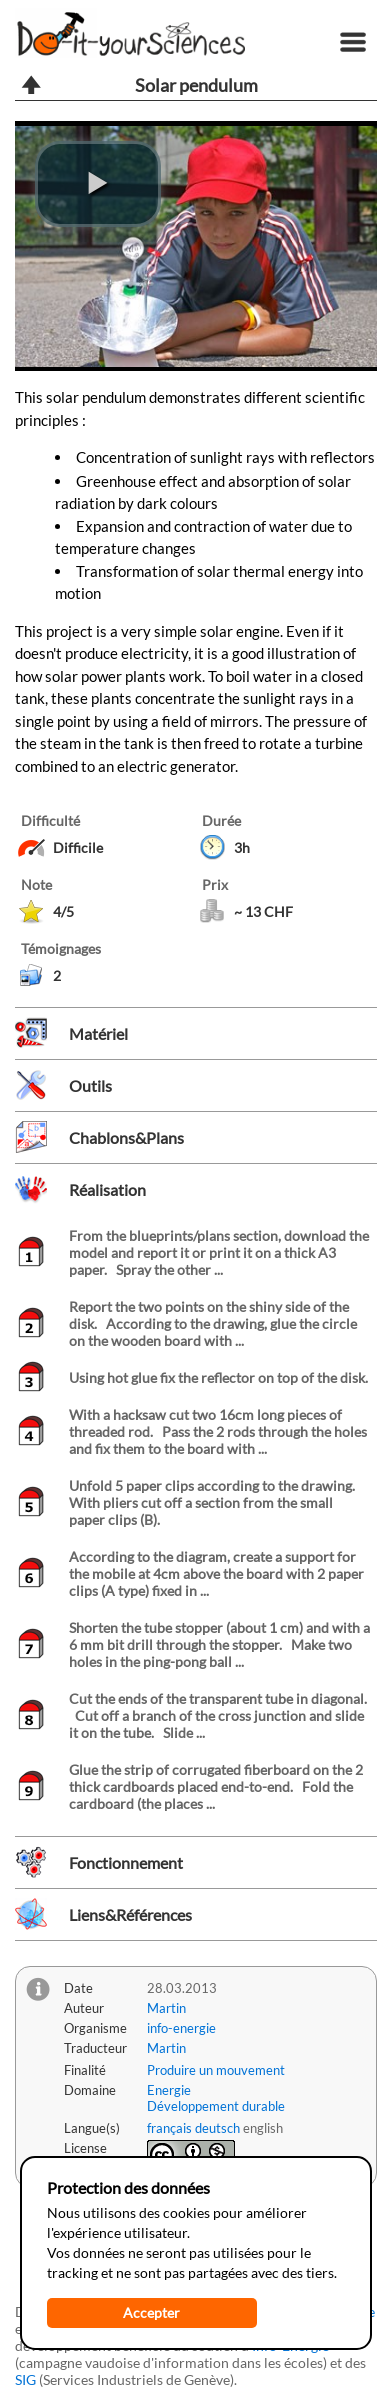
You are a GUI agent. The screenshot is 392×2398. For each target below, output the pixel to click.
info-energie (181, 2028)
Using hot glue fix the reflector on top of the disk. (218, 1377)
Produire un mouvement (216, 2070)
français (169, 2128)
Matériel (98, 1033)
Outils (90, 1085)
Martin (166, 2008)
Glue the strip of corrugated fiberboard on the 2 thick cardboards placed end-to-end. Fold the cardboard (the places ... (216, 1786)
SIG (25, 2379)
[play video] (98, 184)
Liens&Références (130, 1914)
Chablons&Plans (126, 1137)
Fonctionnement (126, 1862)
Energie (169, 2090)
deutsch (217, 2128)
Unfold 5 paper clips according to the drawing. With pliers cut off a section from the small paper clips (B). (215, 1502)
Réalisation (107, 1189)
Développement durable (216, 2106)
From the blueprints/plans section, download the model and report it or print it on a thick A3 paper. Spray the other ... (219, 1252)
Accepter (151, 2312)
